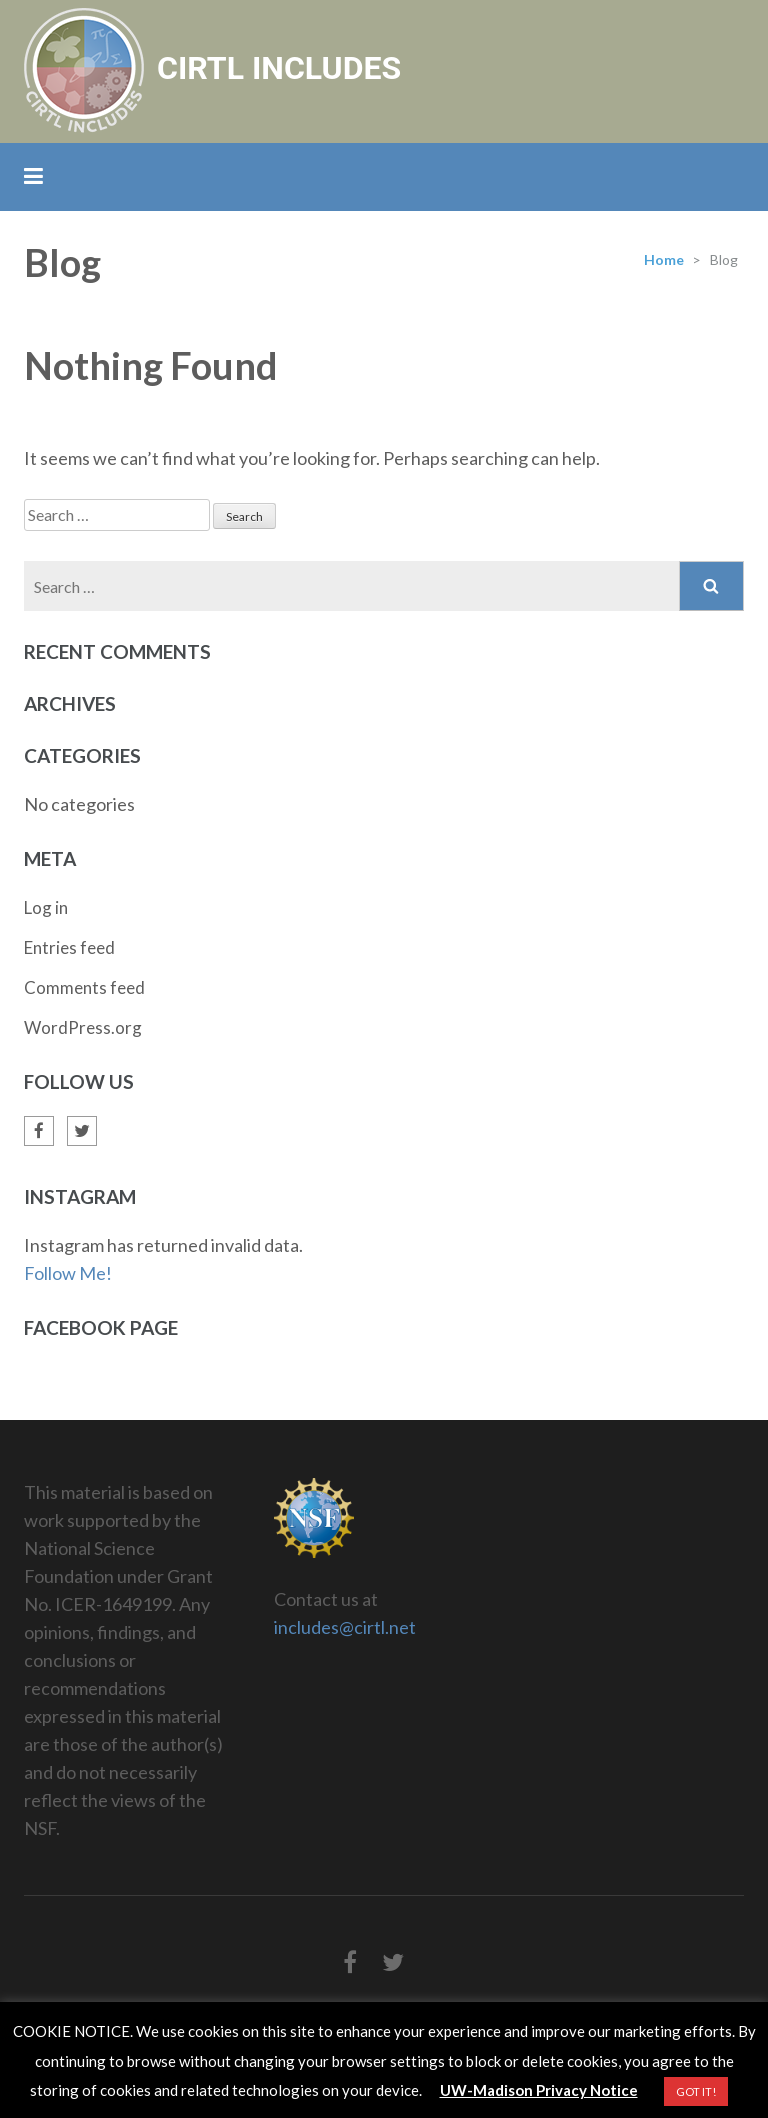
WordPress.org (83, 1027)
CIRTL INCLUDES (279, 68)
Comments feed (84, 987)
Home (664, 259)
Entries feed (69, 947)
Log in (46, 907)
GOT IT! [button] (696, 2091)
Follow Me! (68, 1273)
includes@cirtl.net (345, 1627)
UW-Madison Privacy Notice (539, 2090)
